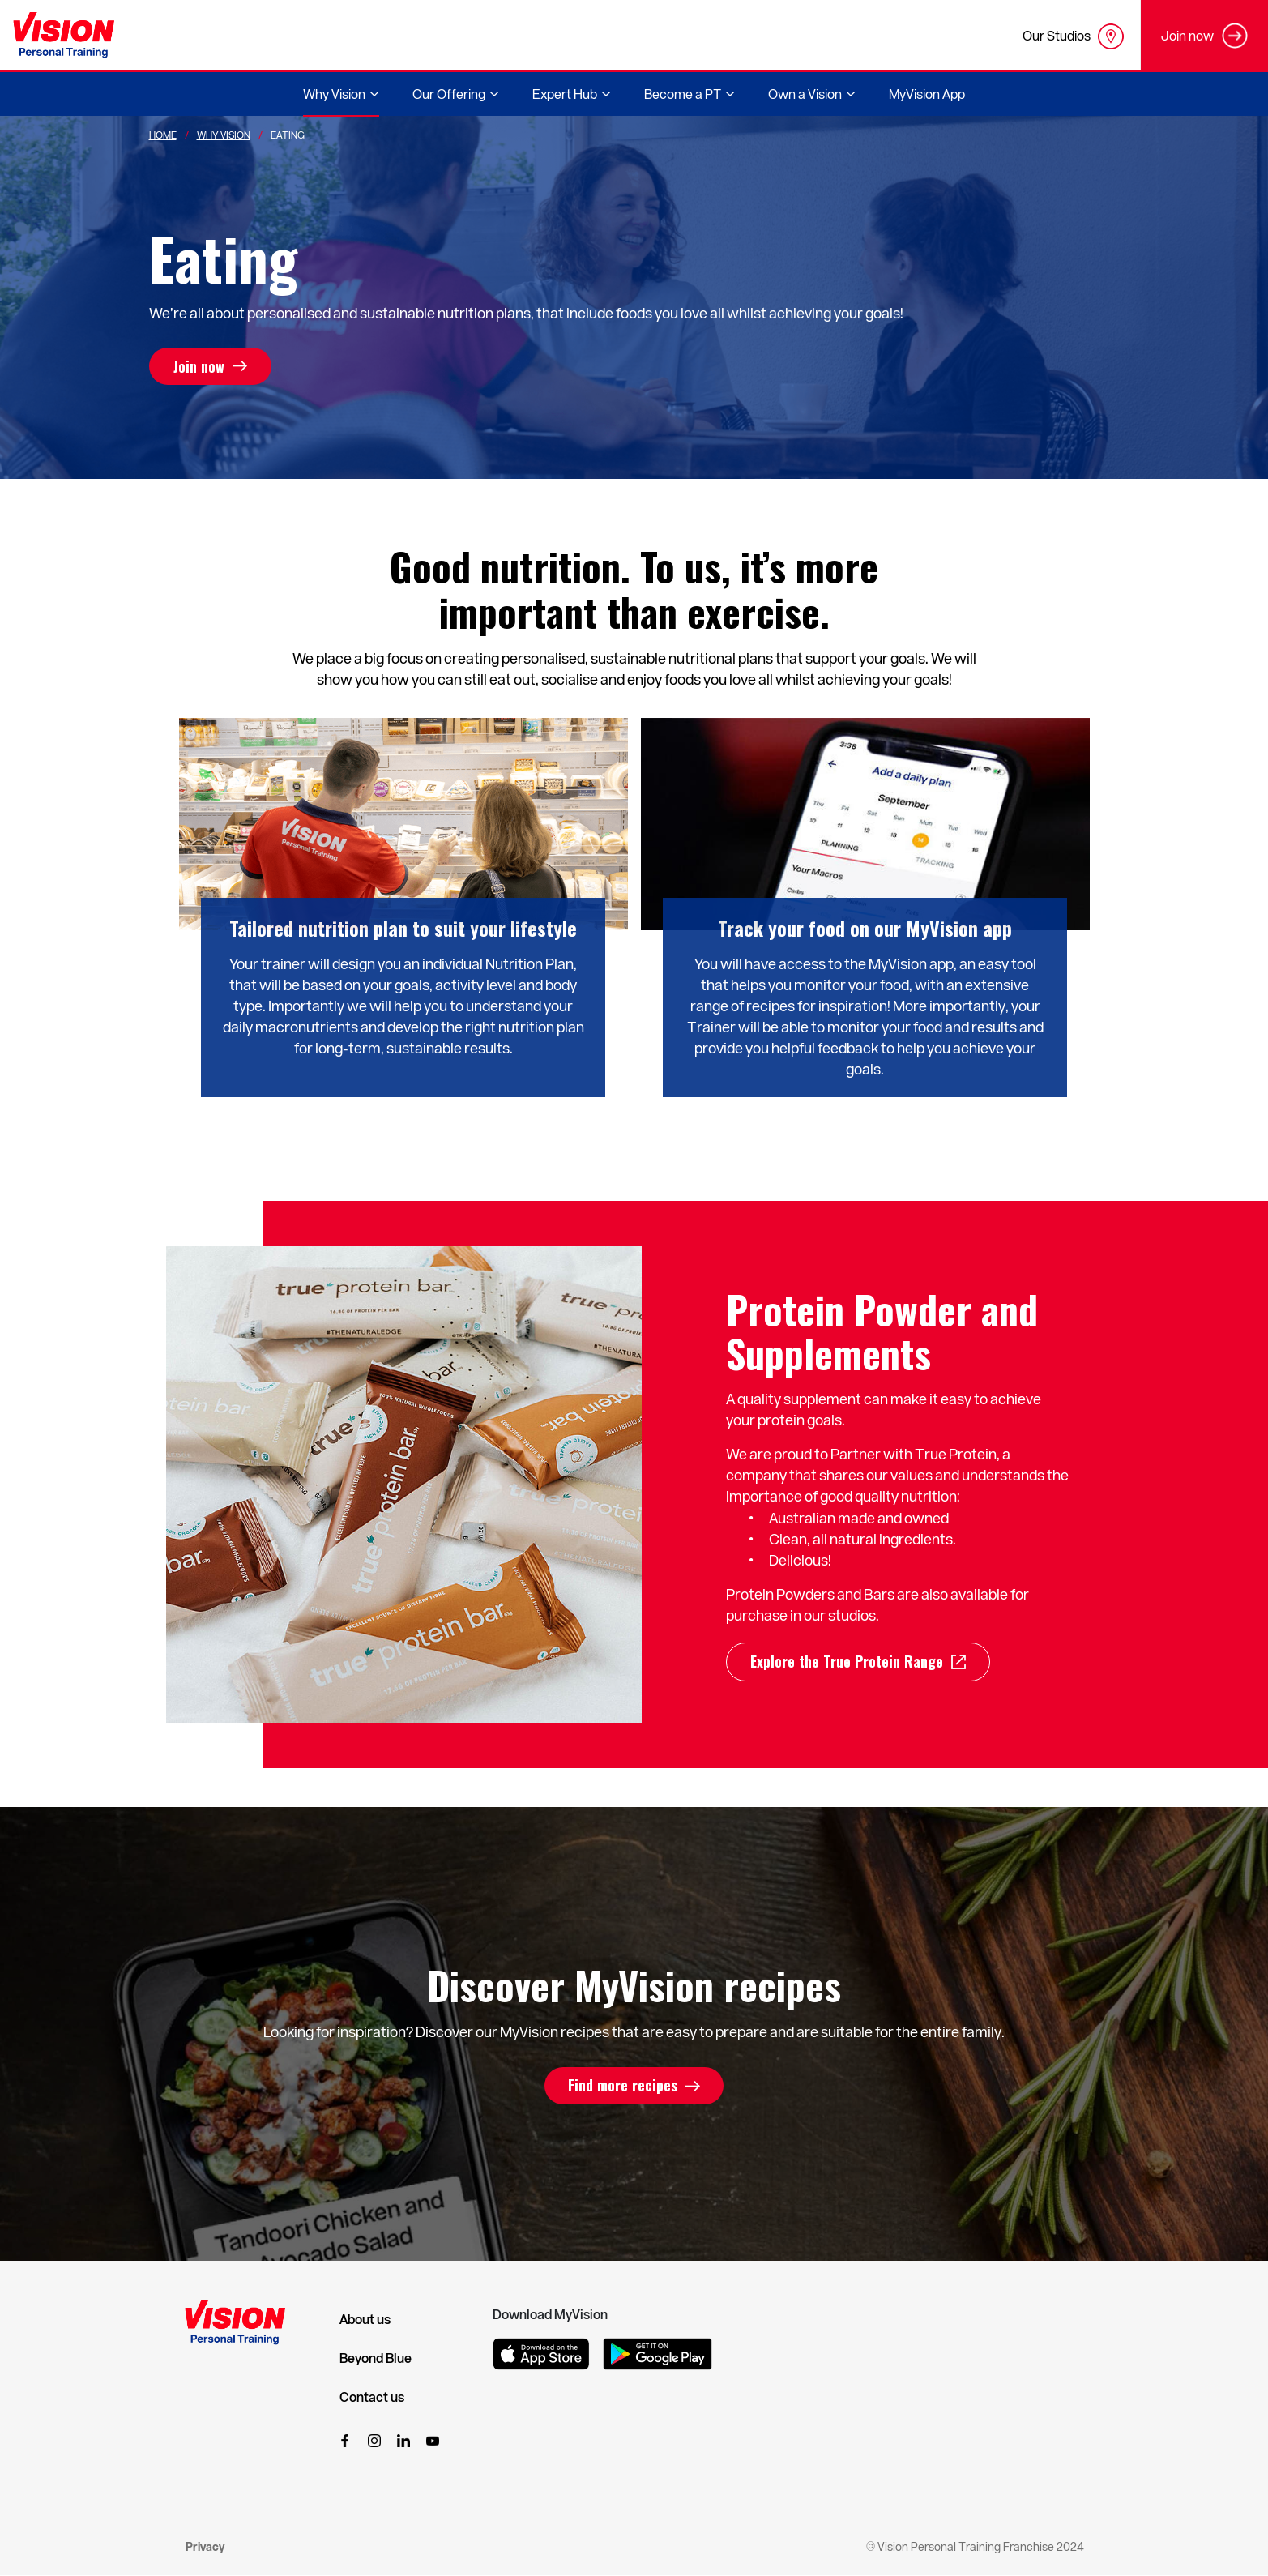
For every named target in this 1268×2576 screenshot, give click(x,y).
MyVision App (927, 93)
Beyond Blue (375, 2358)
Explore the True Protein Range (847, 1661)
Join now (198, 366)
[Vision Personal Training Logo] (63, 35)
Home (163, 134)
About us (365, 2319)
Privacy (205, 2546)
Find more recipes (622, 2085)
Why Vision (223, 134)
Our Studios (1073, 36)
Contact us (371, 2397)
